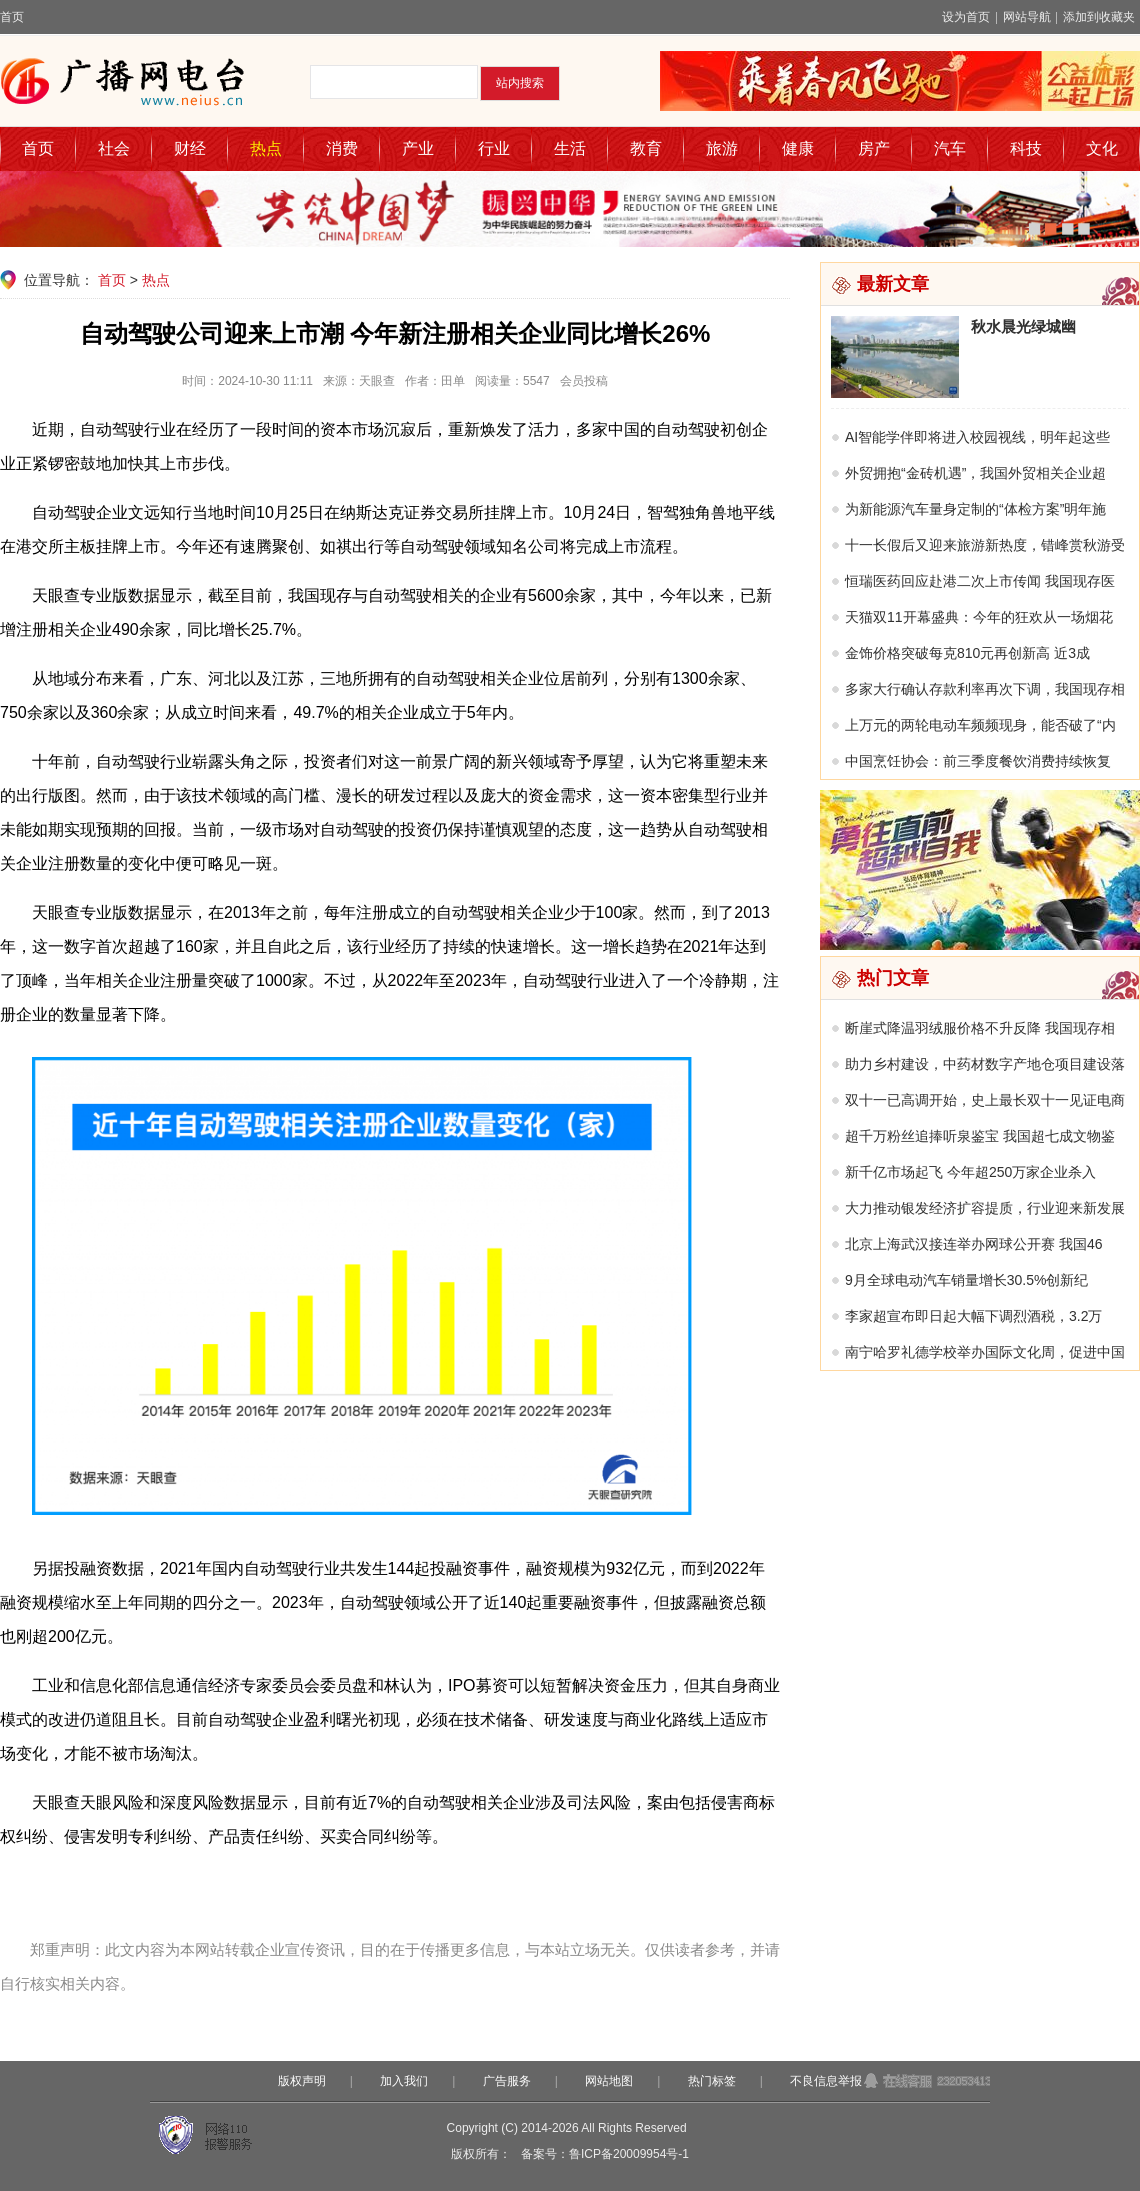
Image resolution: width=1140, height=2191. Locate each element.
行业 (494, 148)
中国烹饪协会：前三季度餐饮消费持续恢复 (978, 761)
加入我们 (404, 2081)
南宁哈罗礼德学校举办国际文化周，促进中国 (985, 1352)
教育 (646, 148)
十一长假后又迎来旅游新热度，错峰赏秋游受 (985, 545)
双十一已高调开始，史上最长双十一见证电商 (985, 1100)
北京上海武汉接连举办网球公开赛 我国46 (973, 1244)
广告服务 (507, 2081)
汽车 (950, 148)
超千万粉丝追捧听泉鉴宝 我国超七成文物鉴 (980, 1136)
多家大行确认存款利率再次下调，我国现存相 (985, 689)
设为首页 (966, 17)
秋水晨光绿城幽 (1023, 326)
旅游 (722, 148)
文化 (1102, 148)
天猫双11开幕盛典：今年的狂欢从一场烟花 (979, 617)
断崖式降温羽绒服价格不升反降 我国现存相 (980, 1028)
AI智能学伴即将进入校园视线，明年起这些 (977, 437)
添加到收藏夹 (1099, 17)
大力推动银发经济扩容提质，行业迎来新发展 (985, 1208)
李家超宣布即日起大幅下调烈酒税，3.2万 (973, 1316)
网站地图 (609, 2081)
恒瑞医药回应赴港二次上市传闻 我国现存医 (980, 581)
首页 (12, 17)
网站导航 (1027, 17)
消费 (342, 148)
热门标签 (712, 2081)
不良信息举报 (826, 2081)
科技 (1026, 148)
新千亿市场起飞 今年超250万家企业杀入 (970, 1172)
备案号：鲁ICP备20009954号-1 (605, 2154)
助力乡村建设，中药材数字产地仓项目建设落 (985, 1064)
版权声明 (302, 2081)
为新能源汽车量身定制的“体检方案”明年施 (975, 509)
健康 (798, 148)
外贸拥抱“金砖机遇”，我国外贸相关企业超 (975, 473)
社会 (114, 148)
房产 (874, 148)
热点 (266, 148)
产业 (418, 148)
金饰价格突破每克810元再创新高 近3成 (967, 653)
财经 (190, 148)
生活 (570, 148)
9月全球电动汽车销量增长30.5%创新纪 (966, 1280)
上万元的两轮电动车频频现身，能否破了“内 (980, 725)
